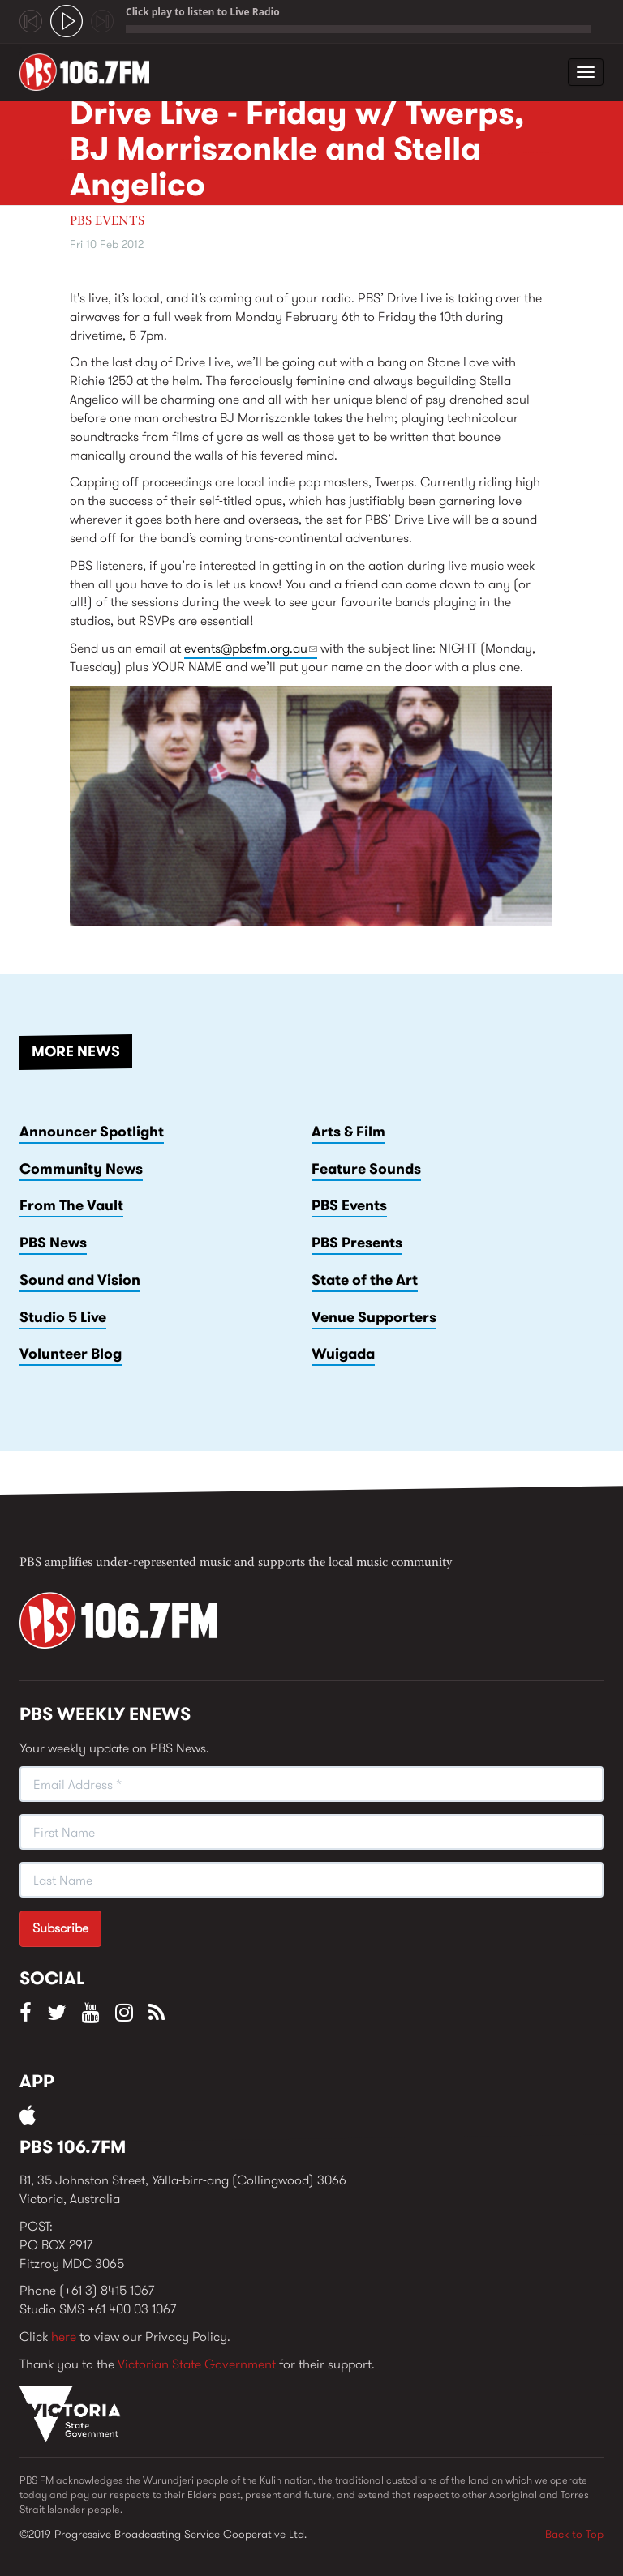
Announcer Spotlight (91, 1131)
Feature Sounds (366, 1168)
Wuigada (343, 1353)
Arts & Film (348, 1131)
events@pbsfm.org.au (250, 648)
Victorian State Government (197, 2364)
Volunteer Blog (70, 1353)
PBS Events (107, 221)
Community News (81, 1168)
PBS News (53, 1242)
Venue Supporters (374, 1317)
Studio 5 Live (62, 1317)
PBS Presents (357, 1242)
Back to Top (574, 2534)
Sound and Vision (79, 1279)
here (63, 2336)
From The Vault (71, 1205)
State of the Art (365, 1279)
